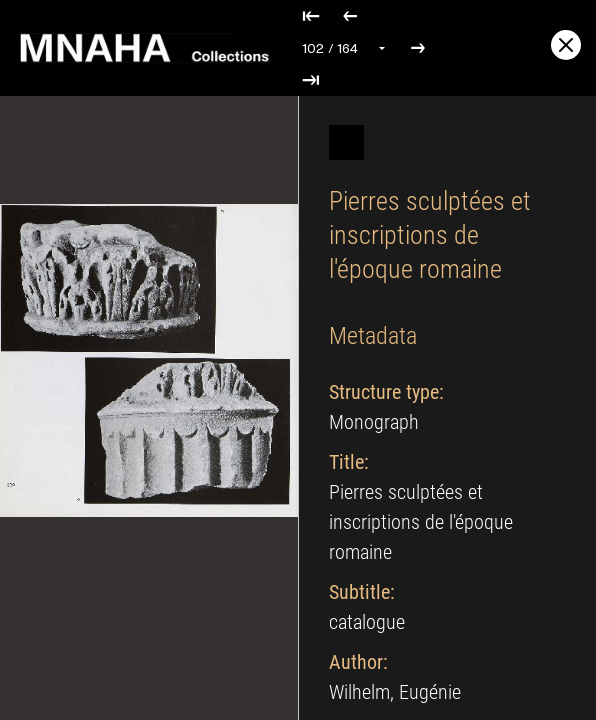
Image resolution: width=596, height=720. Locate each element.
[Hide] (346, 142)
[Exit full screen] (566, 45)
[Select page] (345, 48)
